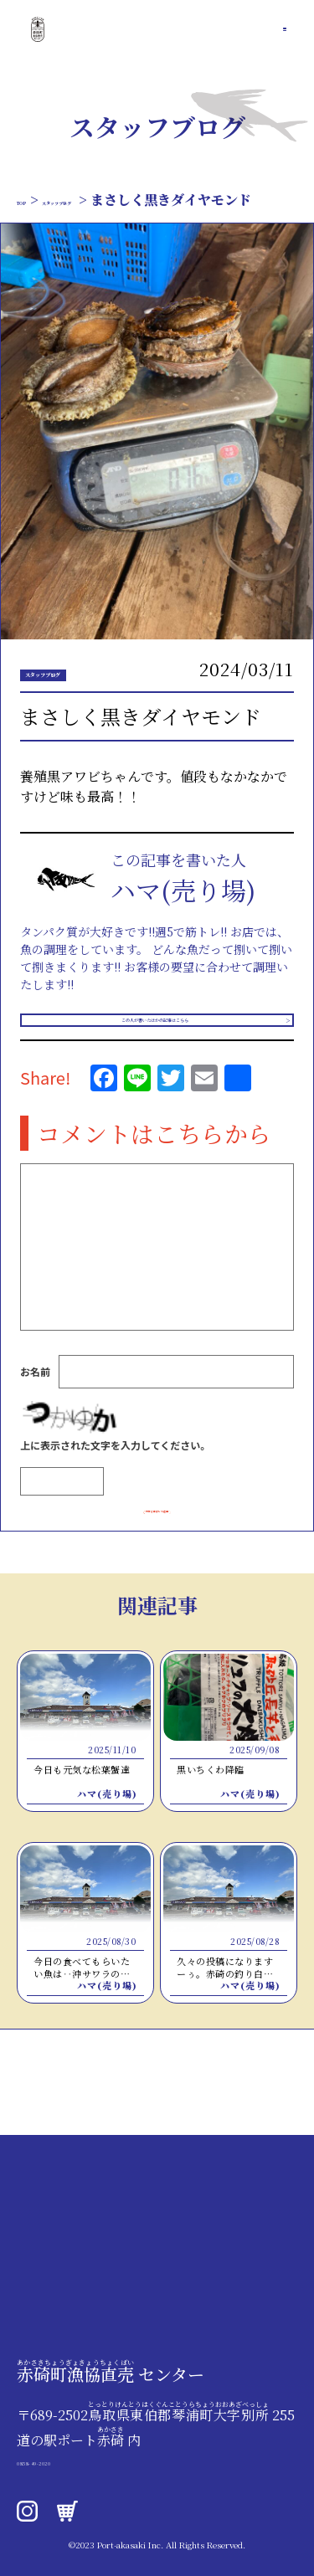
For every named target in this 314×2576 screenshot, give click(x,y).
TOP (32, 199)
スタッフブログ (110, 199)
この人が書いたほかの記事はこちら (151, 1052)
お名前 (35, 1415)
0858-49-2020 (67, 2460)
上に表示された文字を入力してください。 (115, 1488)
